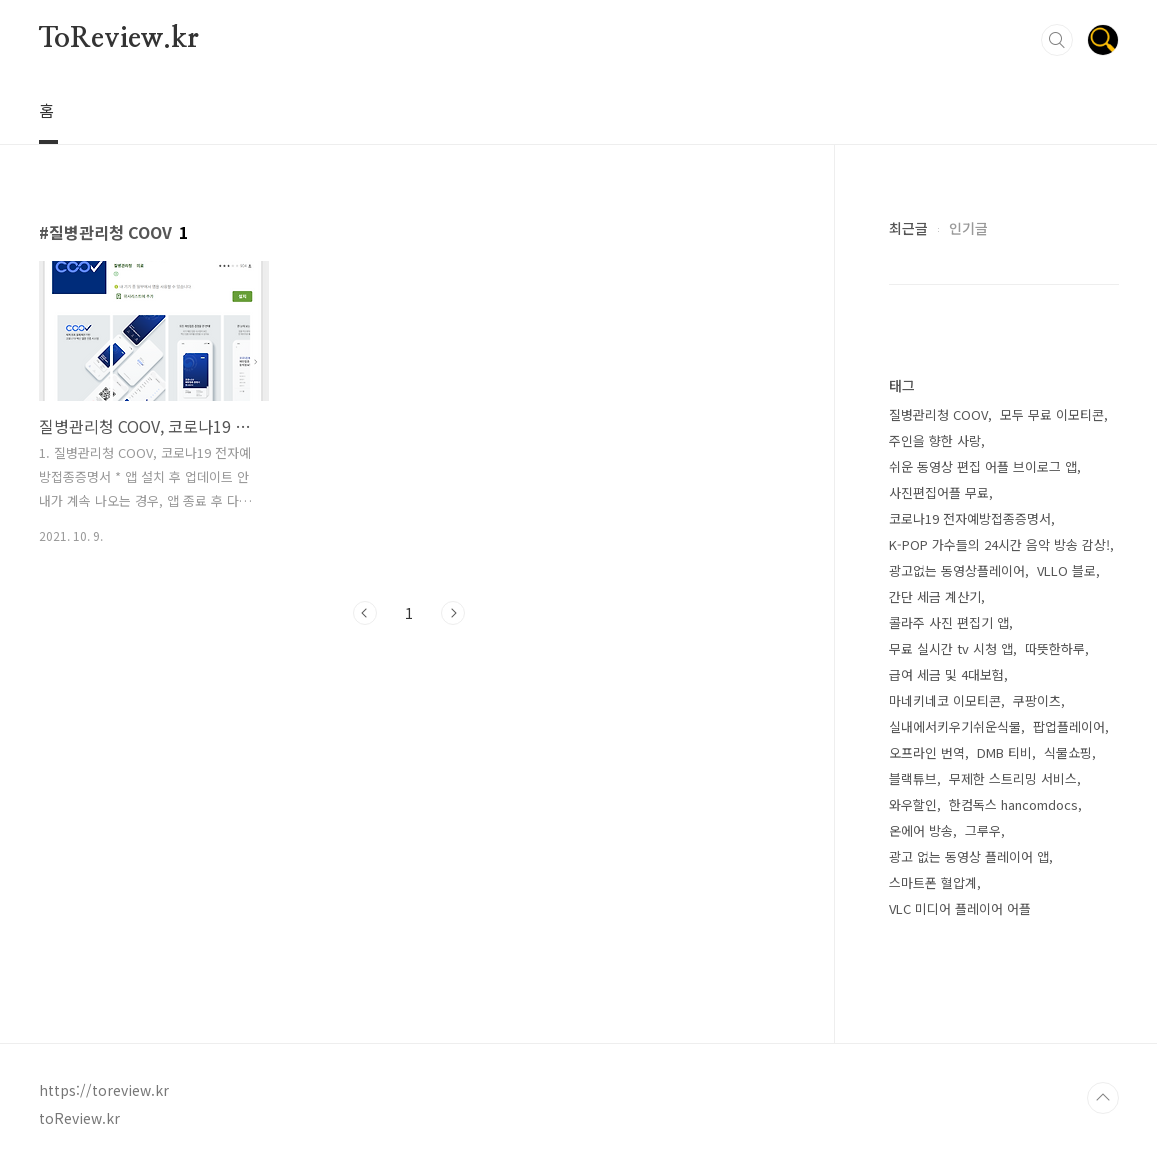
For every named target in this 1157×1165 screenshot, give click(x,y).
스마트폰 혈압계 (933, 882)
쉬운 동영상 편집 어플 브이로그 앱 (983, 466)
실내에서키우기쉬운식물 (955, 726)
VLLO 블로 (1066, 570)
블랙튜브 (913, 778)
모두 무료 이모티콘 (1052, 414)
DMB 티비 (1004, 752)
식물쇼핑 (1068, 752)
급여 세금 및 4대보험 (946, 674)
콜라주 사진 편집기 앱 (949, 622)
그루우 (983, 830)
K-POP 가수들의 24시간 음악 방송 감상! (999, 544)
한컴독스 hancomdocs (1013, 804)
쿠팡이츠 (1037, 700)
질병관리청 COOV (938, 414)
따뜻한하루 (1055, 648)
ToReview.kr (119, 39)
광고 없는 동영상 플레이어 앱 (969, 856)
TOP (1103, 1098)
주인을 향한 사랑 (935, 440)
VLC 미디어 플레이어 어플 (960, 908)
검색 (1057, 40)
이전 (365, 613)
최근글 (908, 228)
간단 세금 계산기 (935, 596)
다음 (453, 613)
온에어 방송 (921, 830)
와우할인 (913, 804)
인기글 (968, 228)
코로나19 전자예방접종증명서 (970, 518)
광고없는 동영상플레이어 (957, 570)
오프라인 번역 (927, 752)
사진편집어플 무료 (939, 492)
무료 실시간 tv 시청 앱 (951, 648)
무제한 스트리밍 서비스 (1013, 778)
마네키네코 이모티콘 (945, 700)
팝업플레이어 (1069, 726)
